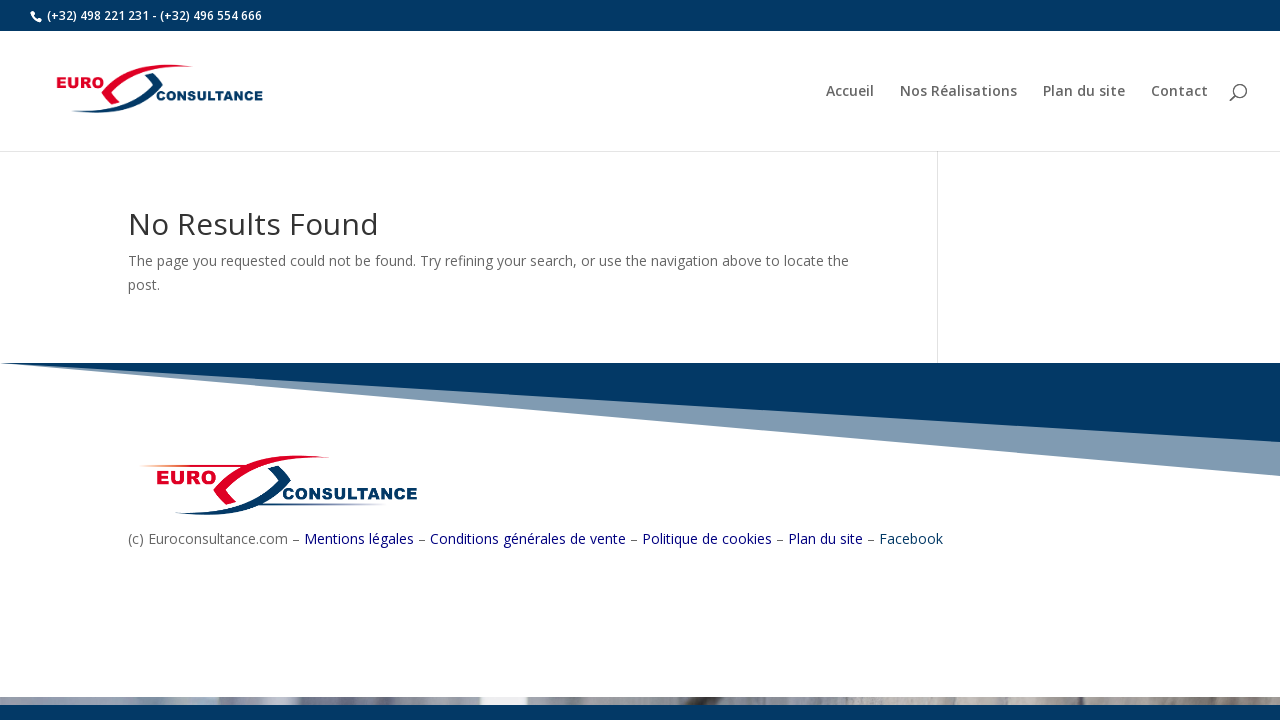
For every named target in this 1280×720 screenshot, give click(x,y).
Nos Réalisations (958, 92)
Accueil (850, 92)
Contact (1179, 92)
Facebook (911, 538)
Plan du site (1084, 92)
